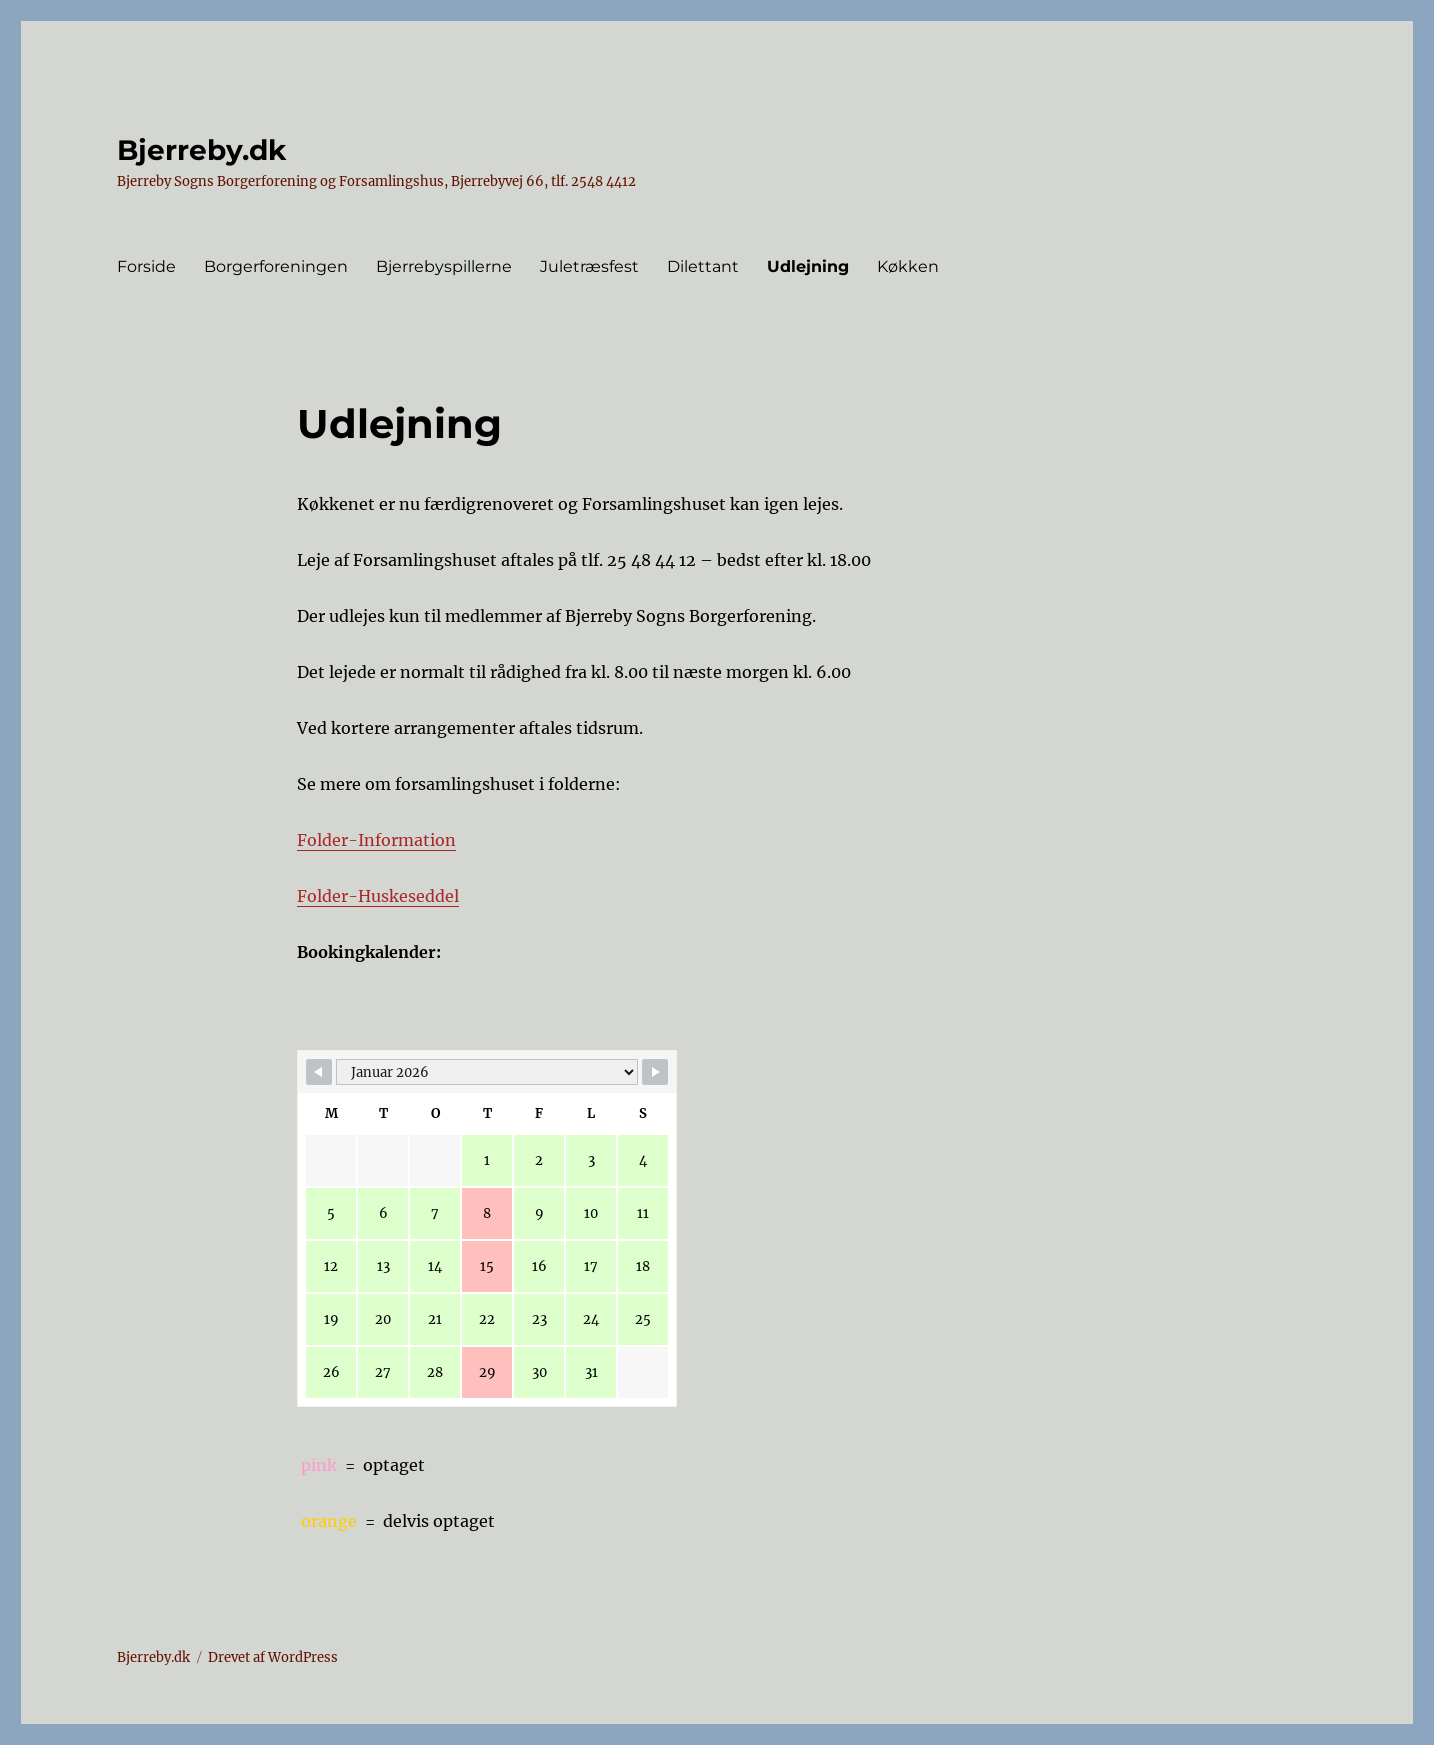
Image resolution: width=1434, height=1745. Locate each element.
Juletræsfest (589, 266)
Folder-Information (376, 840)
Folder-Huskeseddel (378, 896)
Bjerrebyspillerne (444, 266)
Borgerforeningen (276, 266)
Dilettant (703, 266)
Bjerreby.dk (201, 150)
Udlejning (808, 266)
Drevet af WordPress (273, 1657)
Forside (146, 266)
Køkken (908, 266)
